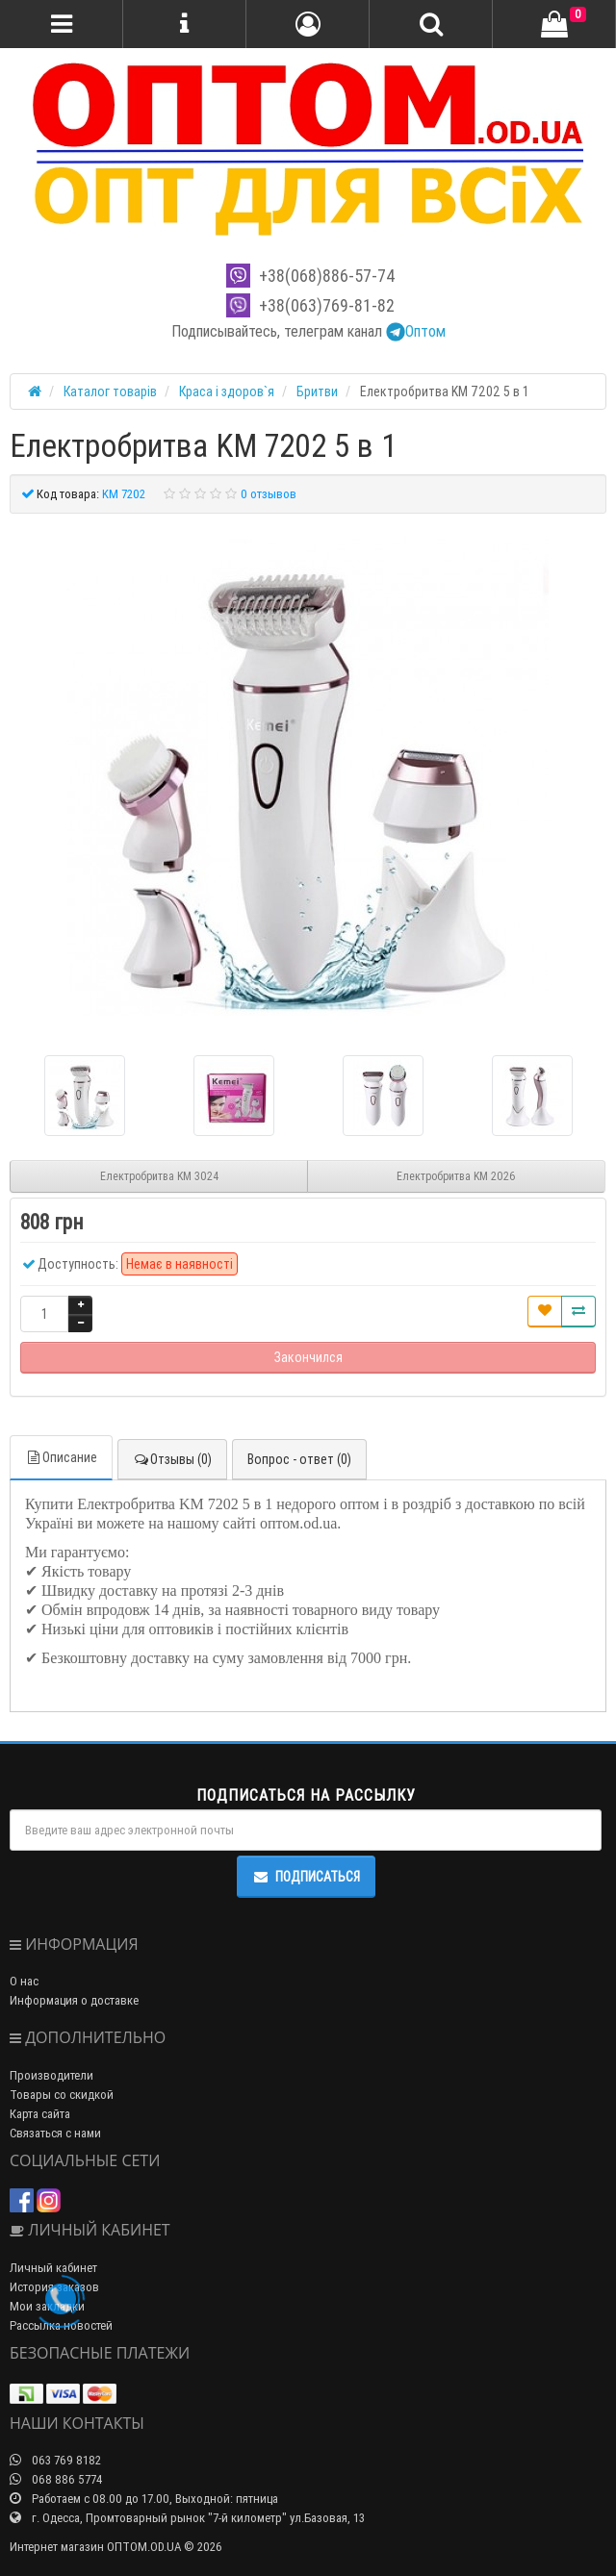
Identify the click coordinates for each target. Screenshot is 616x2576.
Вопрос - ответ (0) (299, 1459)
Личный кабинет (53, 2268)
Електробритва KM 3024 (159, 1176)
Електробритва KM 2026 (456, 1176)
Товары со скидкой (62, 2094)
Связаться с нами (55, 2133)
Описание (61, 1457)
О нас (24, 1981)
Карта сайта (40, 2114)
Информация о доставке (74, 2000)
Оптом (416, 331)
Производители (51, 2075)
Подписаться (306, 1876)
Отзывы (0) (172, 1459)
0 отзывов (268, 494)
